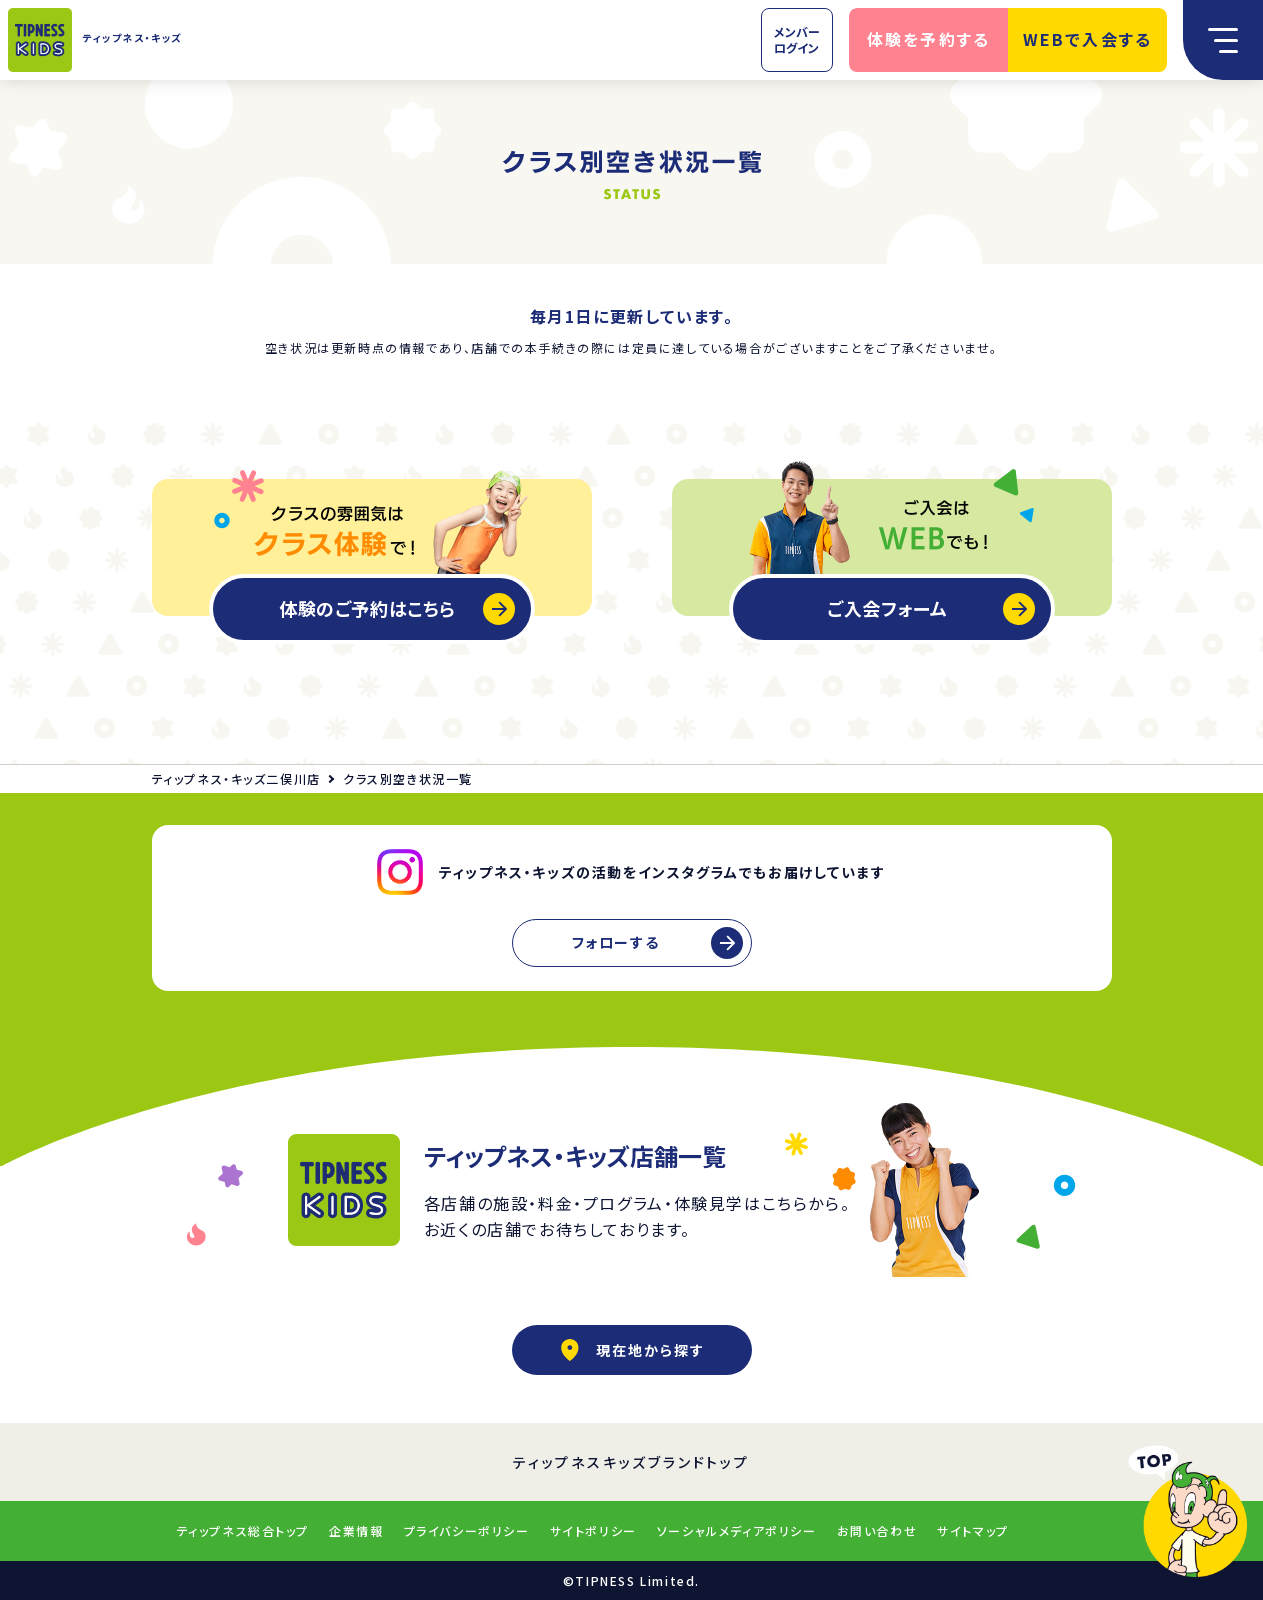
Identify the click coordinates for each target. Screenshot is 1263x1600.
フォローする (616, 942)
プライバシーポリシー (467, 1530)
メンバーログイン (797, 39)
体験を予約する (929, 39)
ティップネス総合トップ (243, 1530)
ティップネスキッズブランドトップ (631, 1462)
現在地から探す (632, 1350)
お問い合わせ (877, 1530)
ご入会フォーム (887, 608)
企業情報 (356, 1530)
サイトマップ (973, 1530)
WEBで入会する (1088, 39)
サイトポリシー (593, 1530)
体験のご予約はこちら (367, 608)
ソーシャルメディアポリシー (737, 1530)
